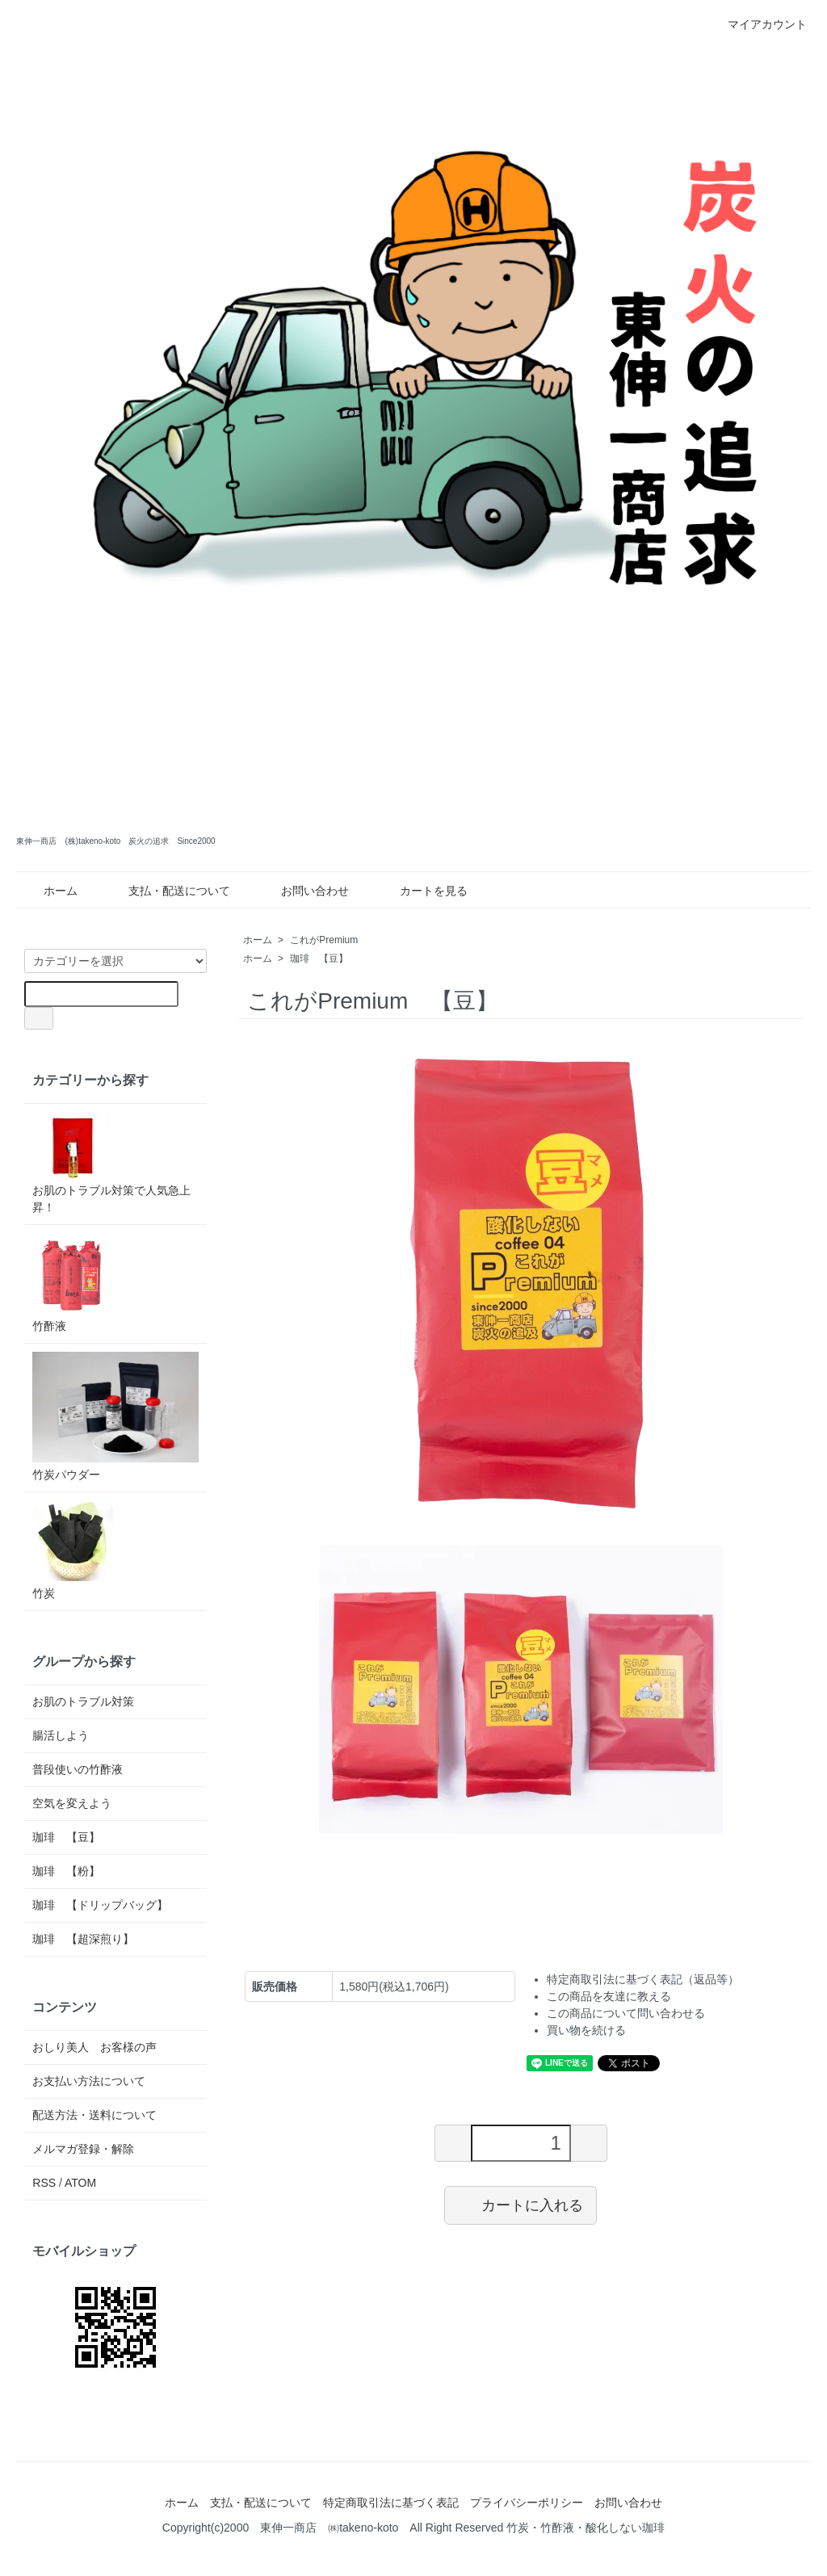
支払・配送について (167, 890)
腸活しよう (60, 1735)
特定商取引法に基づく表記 (391, 2502)
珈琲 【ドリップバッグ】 (100, 1904)
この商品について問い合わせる (626, 2013)
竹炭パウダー (115, 1416)
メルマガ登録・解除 (83, 2148)
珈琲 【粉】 (66, 1871)
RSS (44, 2182)
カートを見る (422, 890)
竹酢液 (72, 1282)
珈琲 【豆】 (319, 958)
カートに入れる (520, 2204)
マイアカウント (759, 24)
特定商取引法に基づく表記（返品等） (643, 1979)
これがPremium (328, 940)
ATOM (80, 2182)
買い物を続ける (586, 2030)
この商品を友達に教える (609, 1996)
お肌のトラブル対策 (83, 1701)
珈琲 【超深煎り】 (83, 1938)
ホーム (49, 890)
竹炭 (72, 1550)
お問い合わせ (303, 890)
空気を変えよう (71, 1803)
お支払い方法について (88, 2081)
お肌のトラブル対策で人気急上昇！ (111, 1163)
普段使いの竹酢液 (77, 1769)
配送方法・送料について (94, 2114)
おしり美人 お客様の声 (94, 2047)
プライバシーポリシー (526, 2502)
